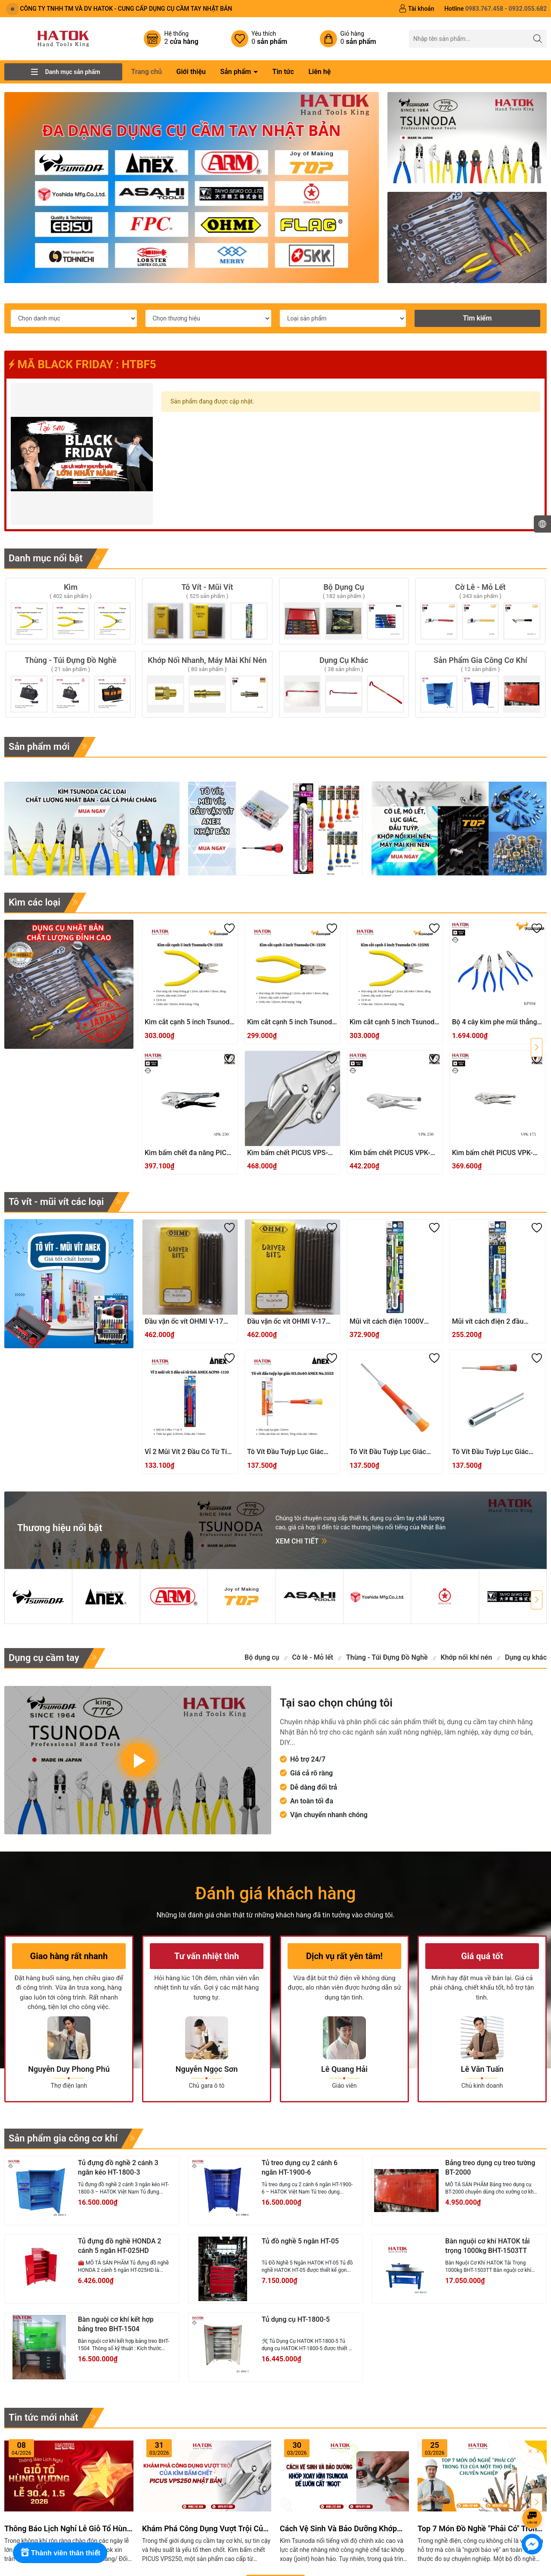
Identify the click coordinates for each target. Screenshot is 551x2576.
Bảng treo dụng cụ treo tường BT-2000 (490, 2167)
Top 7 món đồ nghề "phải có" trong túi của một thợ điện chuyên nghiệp (480, 2529)
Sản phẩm (236, 72)
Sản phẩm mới (39, 746)
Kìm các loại (34, 902)
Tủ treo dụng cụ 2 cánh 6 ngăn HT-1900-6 (299, 2167)
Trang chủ (146, 72)
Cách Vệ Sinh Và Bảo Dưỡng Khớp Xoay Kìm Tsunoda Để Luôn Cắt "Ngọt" (338, 2529)
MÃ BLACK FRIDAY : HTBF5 (82, 364)
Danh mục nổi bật (46, 558)
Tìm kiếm (477, 318)
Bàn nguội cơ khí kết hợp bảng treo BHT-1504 (116, 2324)
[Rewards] (60, 2552)
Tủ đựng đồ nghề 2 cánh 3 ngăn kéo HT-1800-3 (118, 2167)
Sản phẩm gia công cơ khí (63, 2138)
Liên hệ (319, 72)
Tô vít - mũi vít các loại (56, 1201)
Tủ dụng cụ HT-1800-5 (296, 2319)
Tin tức (283, 72)
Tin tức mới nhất (43, 2417)
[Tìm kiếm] (538, 38)
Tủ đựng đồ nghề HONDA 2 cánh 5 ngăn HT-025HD (119, 2246)
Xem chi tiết (302, 1541)
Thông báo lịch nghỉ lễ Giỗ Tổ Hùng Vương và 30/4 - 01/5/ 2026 (67, 2529)
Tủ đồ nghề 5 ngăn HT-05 (300, 2241)
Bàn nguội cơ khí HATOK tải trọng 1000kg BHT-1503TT (487, 2246)
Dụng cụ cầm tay (44, 1657)
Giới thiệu (190, 72)
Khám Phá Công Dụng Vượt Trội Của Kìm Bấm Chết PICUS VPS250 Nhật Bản (204, 2529)
